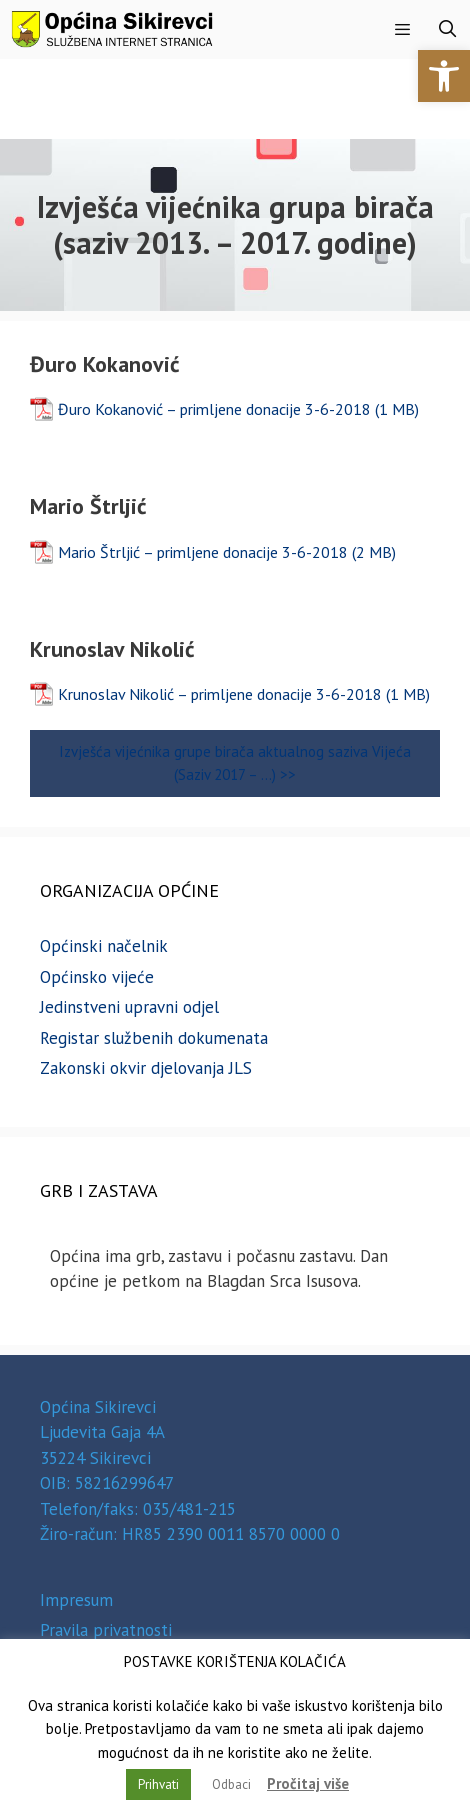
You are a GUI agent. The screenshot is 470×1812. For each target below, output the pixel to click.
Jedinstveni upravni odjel (129, 1007)
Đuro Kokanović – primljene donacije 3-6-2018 (214, 409)
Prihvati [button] (158, 1784)
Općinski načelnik (104, 946)
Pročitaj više (308, 1783)
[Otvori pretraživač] (447, 29)
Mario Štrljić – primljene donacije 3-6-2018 (203, 552)
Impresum (76, 1600)
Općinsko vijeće (97, 977)
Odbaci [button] (231, 1784)
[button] (444, 76)
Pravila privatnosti (106, 1630)
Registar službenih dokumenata (154, 1038)
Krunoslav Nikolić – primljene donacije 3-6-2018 (220, 694)
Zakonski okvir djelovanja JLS (146, 1068)
